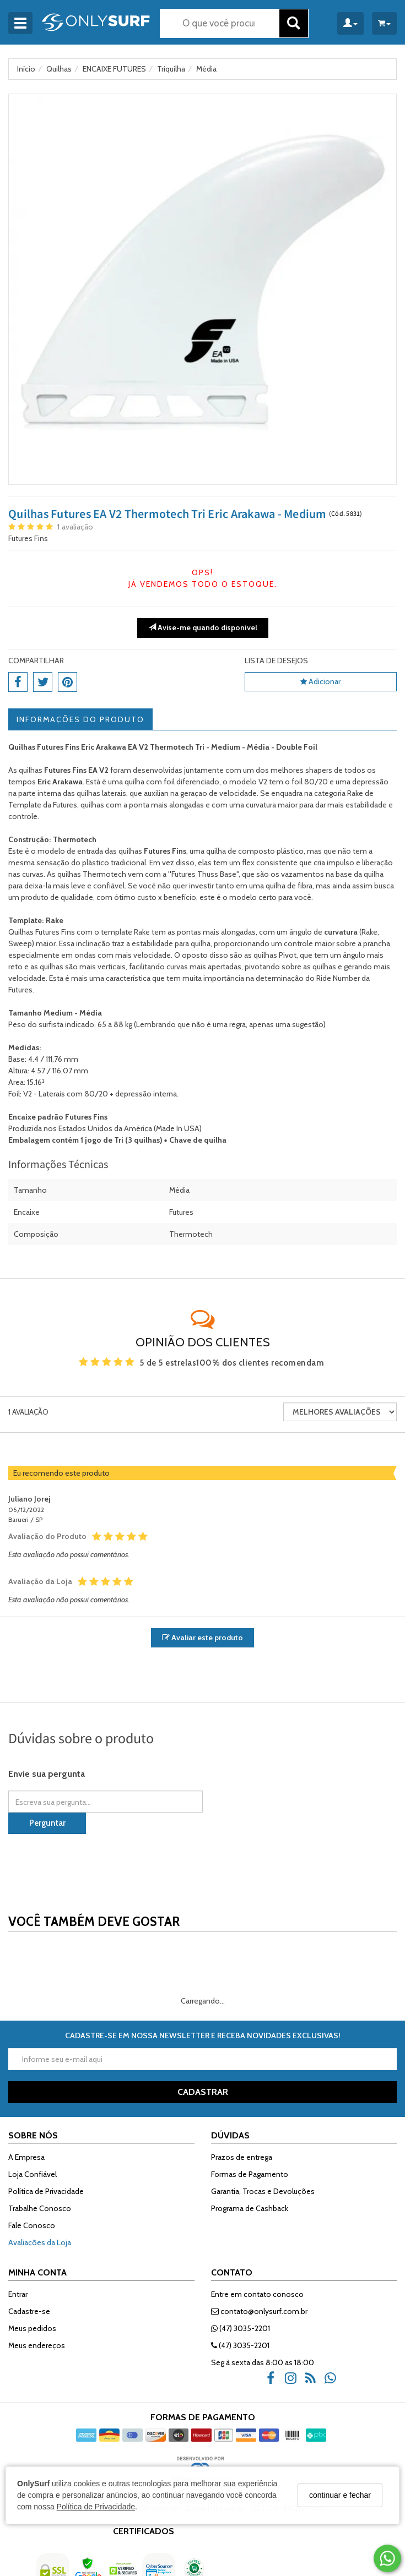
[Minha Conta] (350, 23)
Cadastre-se (29, 2311)
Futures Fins (28, 538)
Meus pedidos (32, 2328)
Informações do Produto (80, 719)
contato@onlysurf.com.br (259, 2311)
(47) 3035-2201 (240, 2328)
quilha (217, 851)
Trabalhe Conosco (39, 2208)
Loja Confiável (32, 2174)
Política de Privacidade (96, 2506)
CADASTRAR (202, 2092)
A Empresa (26, 2157)
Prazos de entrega (241, 2157)
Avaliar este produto (202, 1637)
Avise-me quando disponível (202, 627)
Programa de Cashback (249, 2208)
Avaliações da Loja (39, 2242)
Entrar (18, 2294)
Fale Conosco (31, 2225)
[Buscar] (294, 23)
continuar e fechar (340, 2495)
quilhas (70, 874)
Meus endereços (36, 2345)
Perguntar (47, 1823)
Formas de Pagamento (249, 2174)
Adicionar (320, 681)
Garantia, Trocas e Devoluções (263, 2191)
